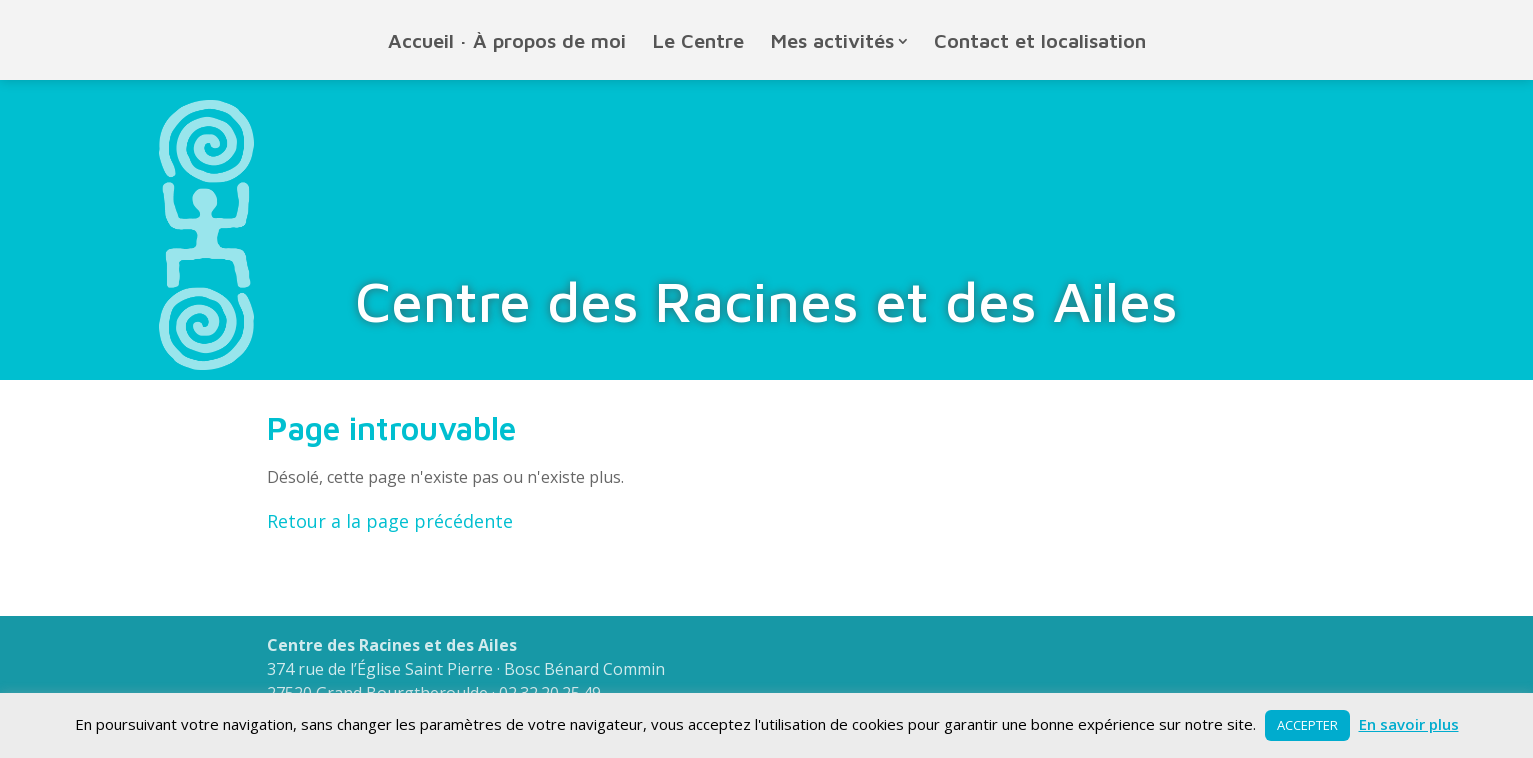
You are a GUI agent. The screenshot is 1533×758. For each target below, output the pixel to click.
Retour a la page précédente (390, 521)
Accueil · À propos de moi (507, 40)
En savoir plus (1409, 724)
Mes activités (832, 40)
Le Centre (698, 40)
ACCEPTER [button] (1307, 725)
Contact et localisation (1040, 40)
